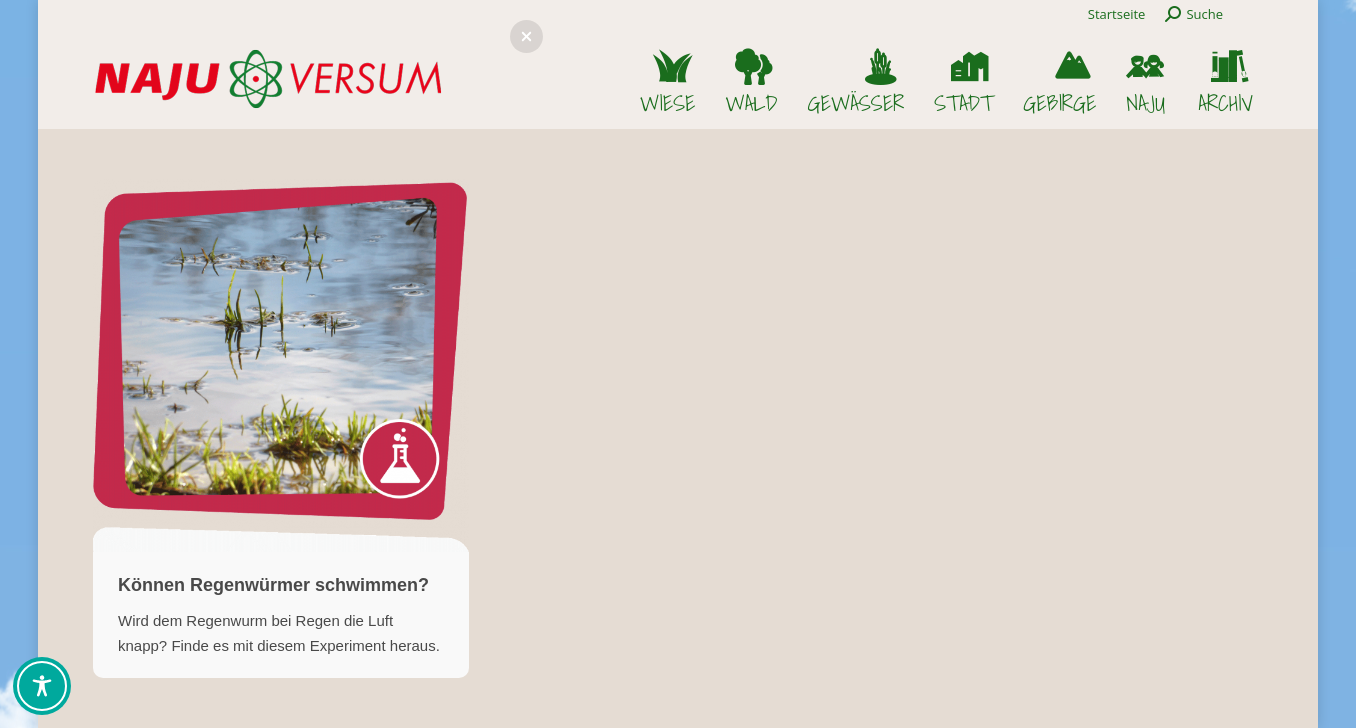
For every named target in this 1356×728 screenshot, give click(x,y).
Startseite (1117, 14)
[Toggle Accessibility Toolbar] (42, 686)
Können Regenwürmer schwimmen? (273, 585)
